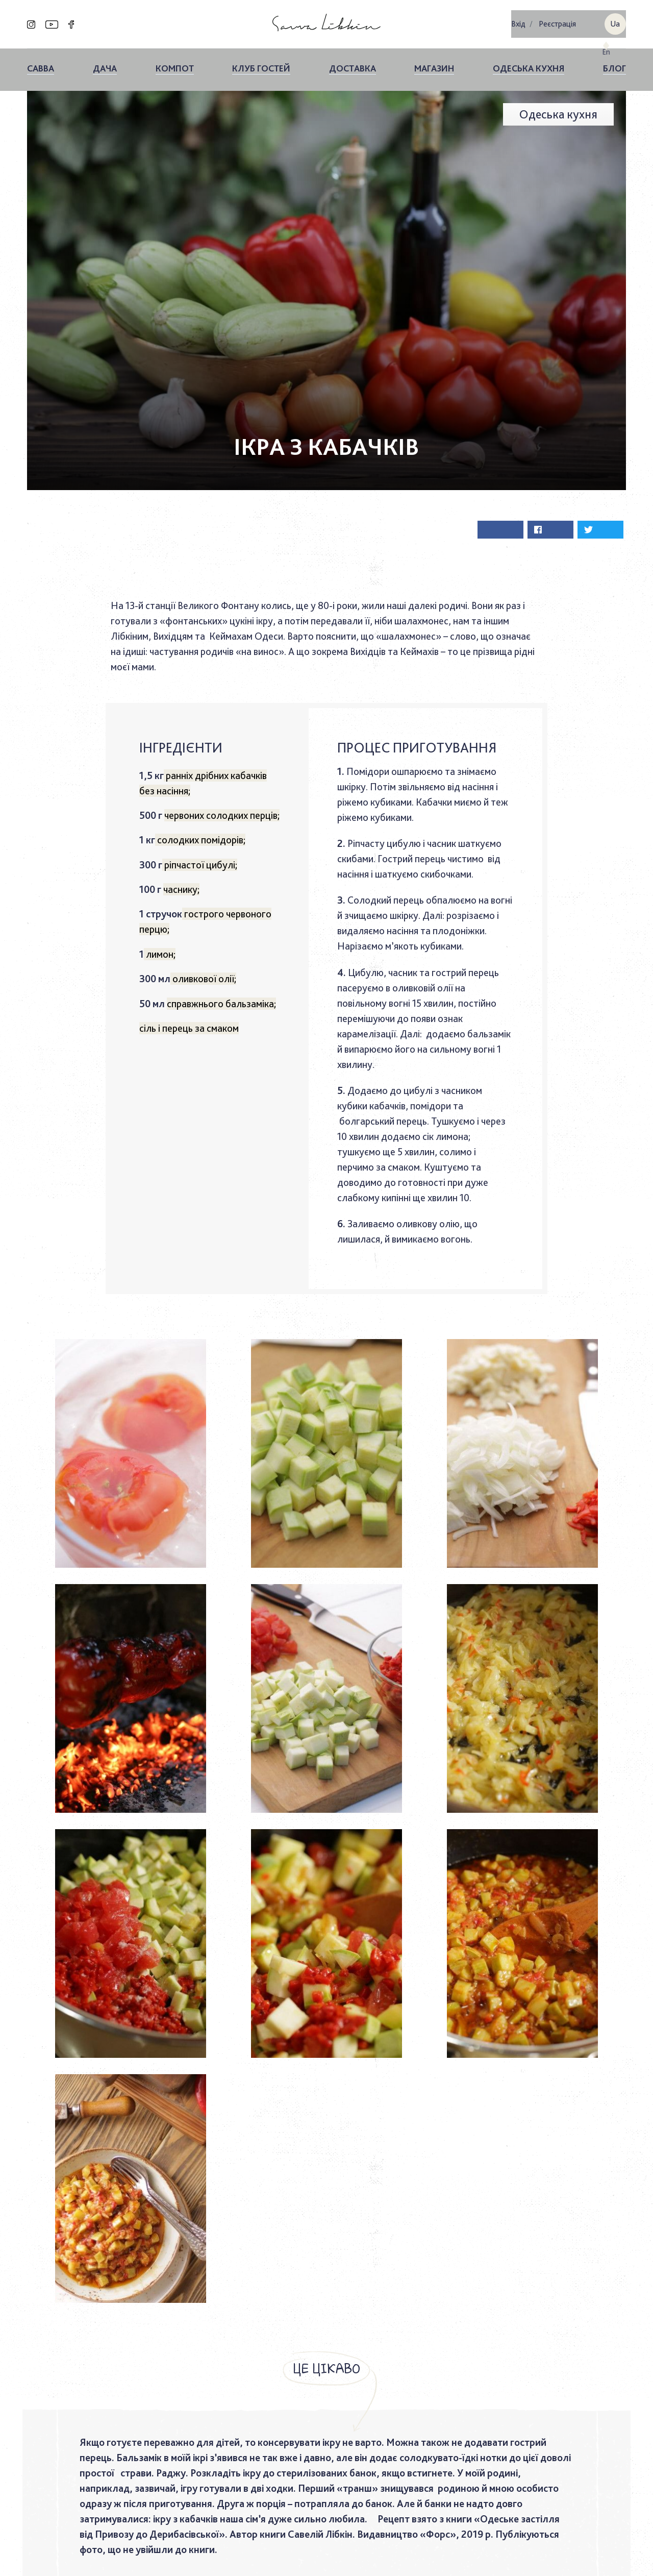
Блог (614, 62)
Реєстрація (557, 21)
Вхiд (518, 21)
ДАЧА (105, 62)
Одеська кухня (528, 62)
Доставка (352, 62)
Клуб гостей (261, 62)
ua (615, 21)
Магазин (434, 62)
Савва (40, 62)
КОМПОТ (175, 62)
